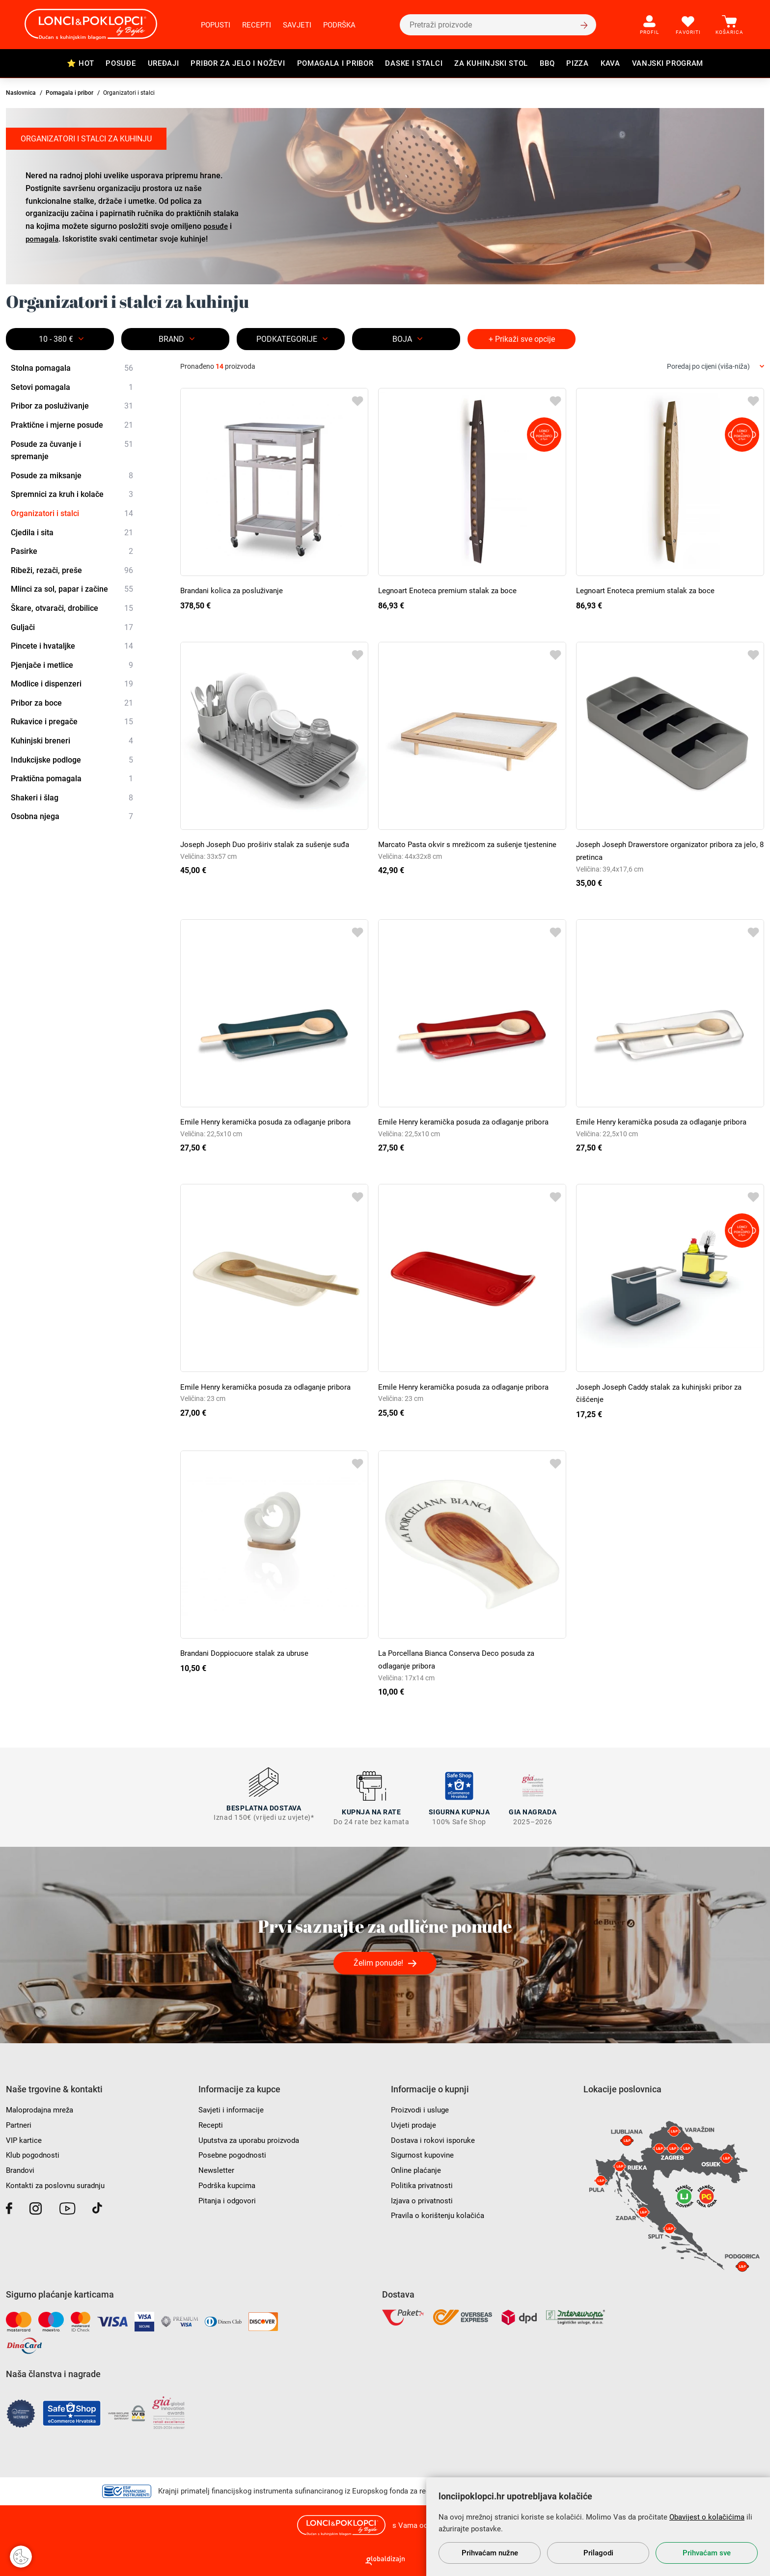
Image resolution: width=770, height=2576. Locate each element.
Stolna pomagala (72, 368)
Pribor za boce (72, 703)
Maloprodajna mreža (42, 2106)
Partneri (19, 2121)
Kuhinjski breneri (72, 741)
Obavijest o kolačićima (706, 2517)
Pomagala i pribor (335, 63)
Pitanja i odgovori (228, 2196)
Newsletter (216, 2166)
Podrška (339, 25)
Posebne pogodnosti (234, 2151)
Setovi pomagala (72, 387)
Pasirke (72, 551)
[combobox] (715, 366)
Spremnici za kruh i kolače (72, 495)
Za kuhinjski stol (491, 63)
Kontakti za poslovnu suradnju (58, 2181)
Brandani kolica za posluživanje (235, 590)
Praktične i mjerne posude (72, 425)
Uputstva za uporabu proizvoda (252, 2136)
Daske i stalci (413, 63)
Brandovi (21, 2166)
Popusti (215, 25)
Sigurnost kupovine (424, 2151)
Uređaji (163, 63)
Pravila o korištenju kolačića (439, 2211)
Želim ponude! (378, 1959)
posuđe (216, 226)
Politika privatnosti (423, 2181)
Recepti (256, 25)
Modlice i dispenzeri (72, 684)
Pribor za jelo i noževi (238, 63)
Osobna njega (72, 817)
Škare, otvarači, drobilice (72, 608)
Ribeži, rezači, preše (72, 570)
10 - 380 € (56, 339)
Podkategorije (286, 339)
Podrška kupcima (228, 2181)
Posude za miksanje (72, 475)
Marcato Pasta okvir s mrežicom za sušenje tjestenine (471, 844)
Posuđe (121, 63)
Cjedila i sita (72, 532)
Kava (610, 63)
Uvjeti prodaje (414, 2121)
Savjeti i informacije (232, 2106)
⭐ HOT (80, 63)
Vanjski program (668, 63)
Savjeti (297, 25)
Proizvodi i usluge (421, 2106)
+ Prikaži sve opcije (522, 339)
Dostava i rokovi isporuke (434, 2136)
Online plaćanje (417, 2166)
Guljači (72, 627)
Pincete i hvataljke (72, 646)
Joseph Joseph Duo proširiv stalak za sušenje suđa (269, 844)
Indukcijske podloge (72, 760)
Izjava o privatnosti (424, 2196)
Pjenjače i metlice (72, 665)
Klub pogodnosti (34, 2151)
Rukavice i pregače (72, 722)
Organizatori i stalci (72, 513)
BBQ (547, 63)
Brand (171, 339)
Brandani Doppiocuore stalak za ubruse (248, 1652)
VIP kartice (24, 2136)
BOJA (402, 339)
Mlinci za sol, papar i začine (72, 589)
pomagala (43, 238)
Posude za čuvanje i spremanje (72, 449)
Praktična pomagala (72, 778)
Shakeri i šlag (72, 798)
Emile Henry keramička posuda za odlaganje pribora (270, 1121)
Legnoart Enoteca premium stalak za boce (451, 590)
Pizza (577, 63)
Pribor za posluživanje (72, 406)
